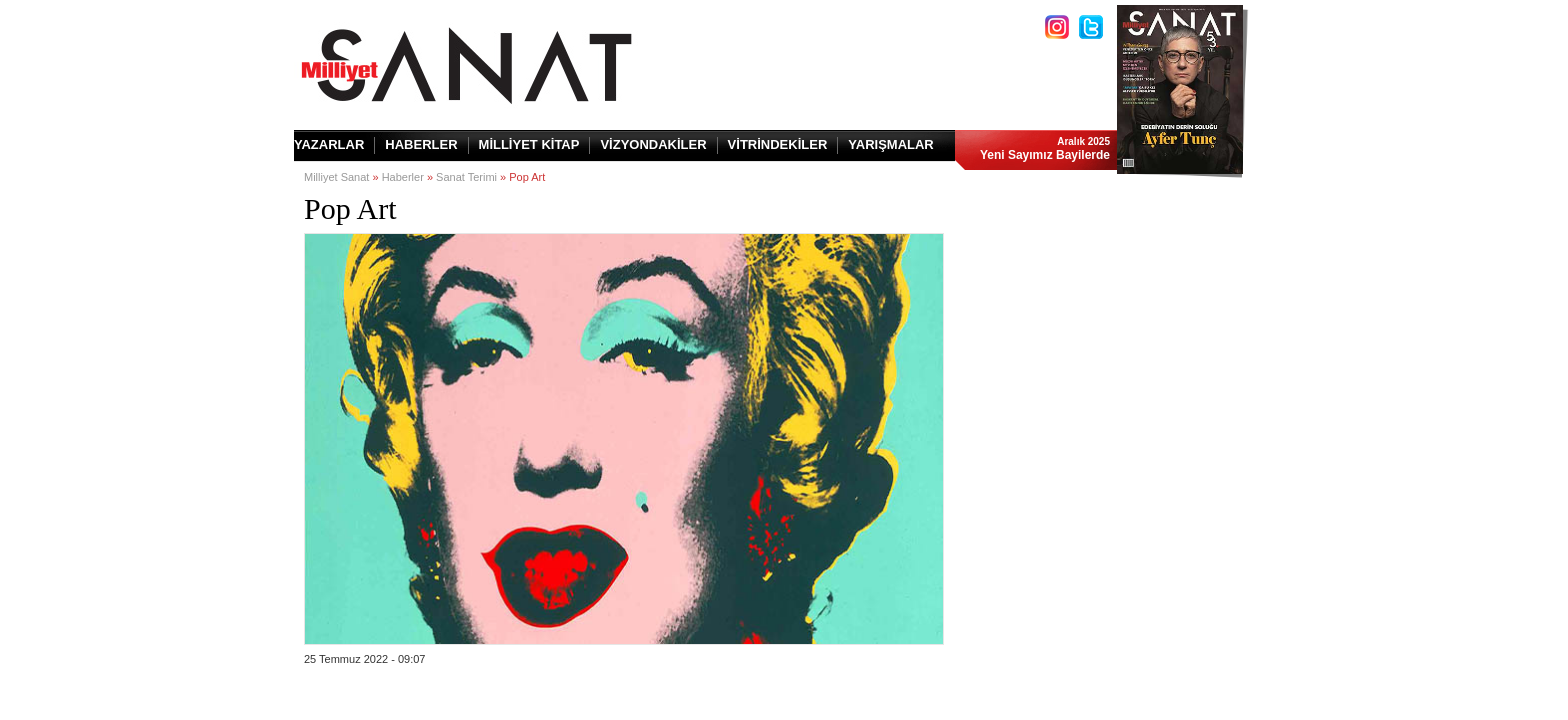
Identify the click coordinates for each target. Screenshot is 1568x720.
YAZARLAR (329, 144)
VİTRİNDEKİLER (778, 144)
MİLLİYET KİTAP (529, 144)
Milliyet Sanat (336, 177)
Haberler (403, 177)
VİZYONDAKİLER (653, 144)
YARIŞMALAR (890, 144)
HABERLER (421, 144)
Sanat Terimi (466, 177)
